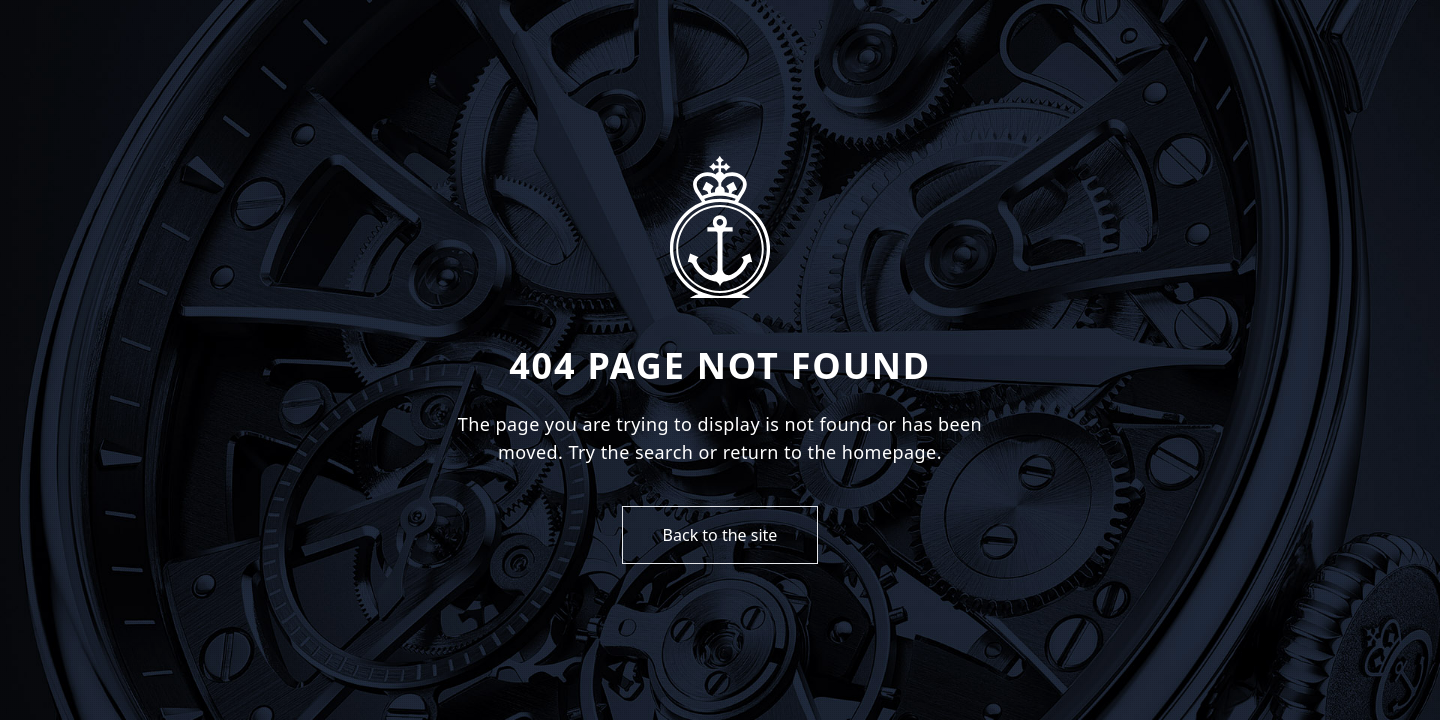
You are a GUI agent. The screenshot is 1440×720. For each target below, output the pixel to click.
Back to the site (720, 535)
